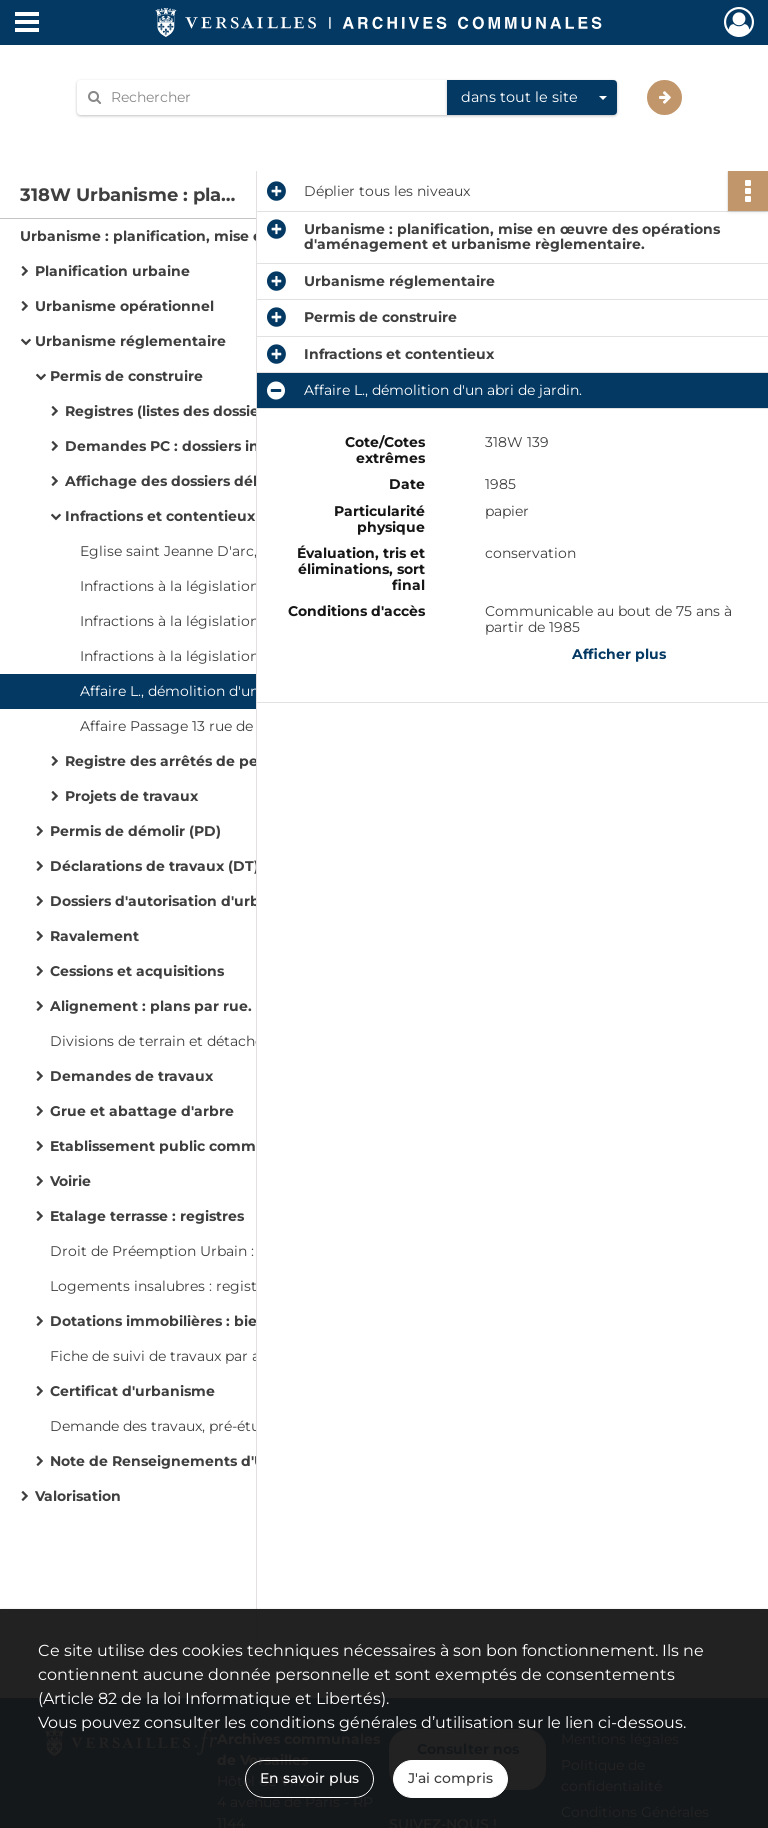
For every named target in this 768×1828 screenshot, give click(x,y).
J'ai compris (450, 1778)
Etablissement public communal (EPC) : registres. (231, 1146)
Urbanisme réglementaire (130, 341)
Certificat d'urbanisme (132, 1391)
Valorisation (78, 1496)
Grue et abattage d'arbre (142, 1111)
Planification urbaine (112, 271)
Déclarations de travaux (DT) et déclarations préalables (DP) (250, 866)
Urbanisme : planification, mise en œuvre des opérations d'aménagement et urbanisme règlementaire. (220, 236)
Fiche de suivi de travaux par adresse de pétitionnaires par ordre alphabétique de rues (250, 1356)
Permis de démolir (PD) (135, 831)
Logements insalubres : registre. (162, 1286)
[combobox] (532, 98)
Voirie (70, 1181)
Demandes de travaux (131, 1076)
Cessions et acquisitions (137, 971)
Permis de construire (126, 376)
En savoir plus (309, 1778)
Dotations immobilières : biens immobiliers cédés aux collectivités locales (250, 1321)
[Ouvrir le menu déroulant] (27, 24)
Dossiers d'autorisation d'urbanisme (182, 901)
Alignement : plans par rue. (151, 1006)
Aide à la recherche (156, 131)
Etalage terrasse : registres (147, 1216)
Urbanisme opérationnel (124, 306)
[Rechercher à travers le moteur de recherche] (272, 97)
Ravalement (94, 936)
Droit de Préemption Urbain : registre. (183, 1251)
